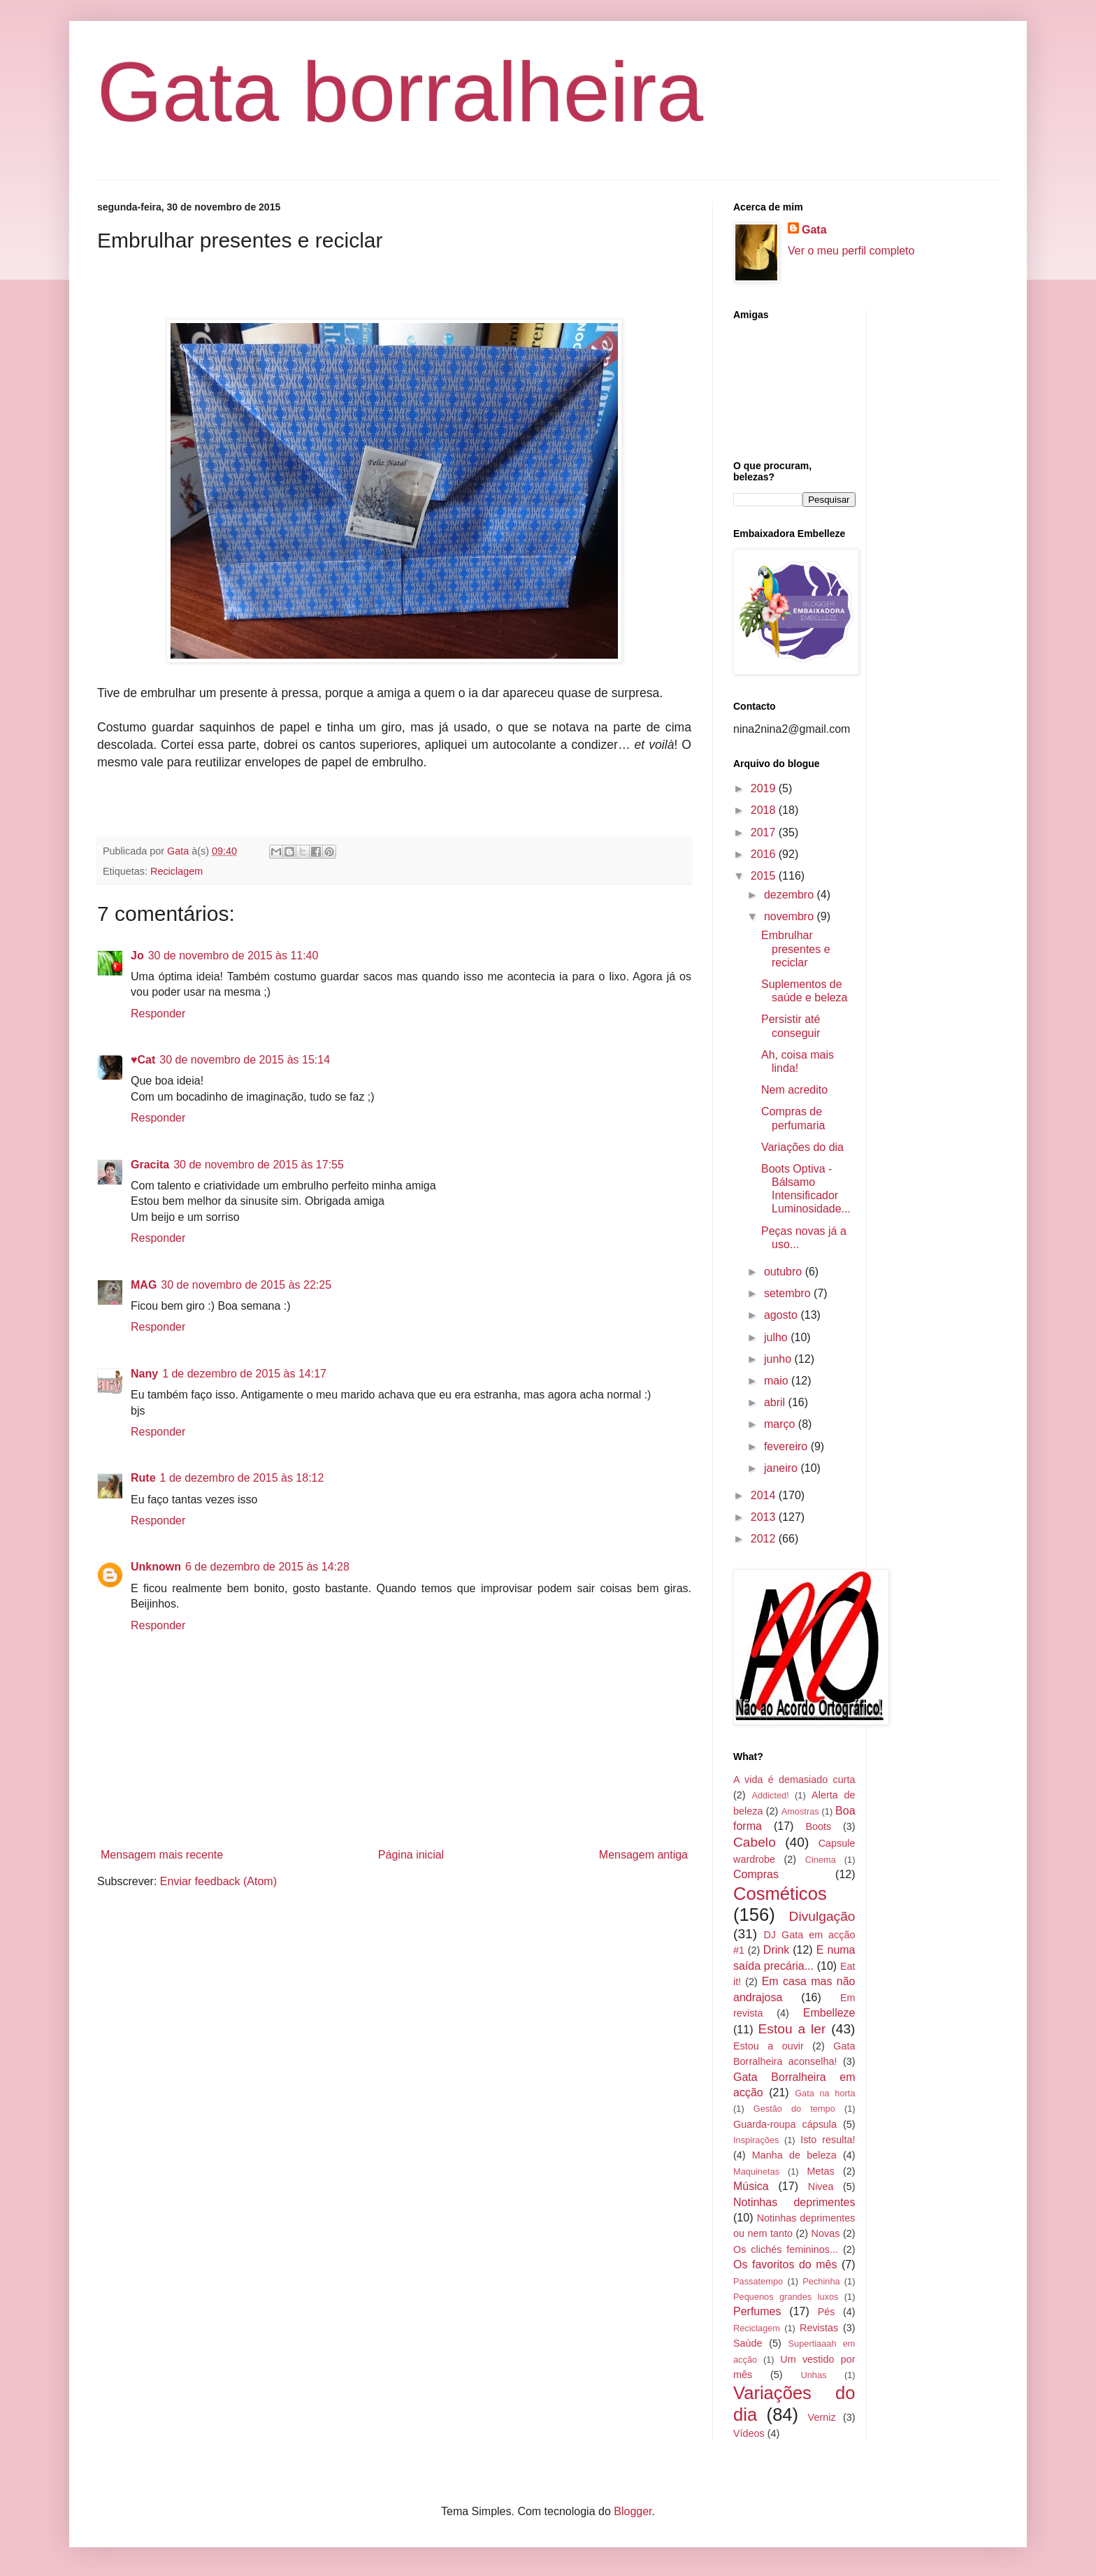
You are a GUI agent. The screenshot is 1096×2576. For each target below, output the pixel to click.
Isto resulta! (827, 2139)
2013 (765, 1517)
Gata (814, 230)
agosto (782, 1315)
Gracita (150, 1165)
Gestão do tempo (794, 2108)
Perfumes (757, 2311)
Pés (826, 2311)
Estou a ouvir (768, 2046)
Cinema (820, 1859)
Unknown (156, 1567)
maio (777, 1381)
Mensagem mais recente (162, 1855)
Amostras (800, 1811)
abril (776, 1402)
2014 (765, 1495)
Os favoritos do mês (785, 2264)
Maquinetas (756, 2171)
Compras (756, 1874)
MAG (144, 1285)
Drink (776, 1950)
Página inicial (411, 1855)
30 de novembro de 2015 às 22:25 (246, 1285)
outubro (784, 1272)
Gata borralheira (400, 91)
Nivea (821, 2186)
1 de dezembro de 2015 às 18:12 (242, 1478)
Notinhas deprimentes (794, 2202)
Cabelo (754, 1842)
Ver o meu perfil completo (851, 251)
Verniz (822, 2417)
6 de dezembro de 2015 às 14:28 (267, 1567)
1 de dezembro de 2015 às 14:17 (244, 1374)
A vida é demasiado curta (794, 1779)
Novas (826, 2233)
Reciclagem (176, 871)
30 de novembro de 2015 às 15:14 (244, 1060)
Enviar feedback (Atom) (218, 1881)
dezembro (790, 895)
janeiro (782, 1468)
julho (777, 1337)
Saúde (748, 2343)
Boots (818, 1826)
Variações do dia (802, 1147)
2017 (765, 832)
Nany (144, 1374)
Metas (820, 2171)
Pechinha (820, 2281)
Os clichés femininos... (785, 2249)
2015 (765, 876)
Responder (158, 1013)
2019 (765, 788)
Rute (143, 1478)
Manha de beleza (794, 2155)
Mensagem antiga (643, 1855)
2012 (765, 1539)
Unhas (813, 2375)
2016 (765, 854)
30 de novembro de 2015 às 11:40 (233, 955)
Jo (137, 955)
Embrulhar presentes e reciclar (795, 948)
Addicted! (769, 1795)
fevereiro (787, 1446)
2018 (765, 810)
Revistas (819, 2327)
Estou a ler (792, 2029)
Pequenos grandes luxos (785, 2296)
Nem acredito (794, 1090)
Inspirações (756, 2140)
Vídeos (749, 2433)
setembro (789, 1293)
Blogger (632, 2511)
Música (751, 2186)
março (781, 1424)
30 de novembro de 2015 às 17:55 (258, 1165)
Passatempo (758, 2281)
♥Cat (143, 1060)
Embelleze (829, 2013)
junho (779, 1359)
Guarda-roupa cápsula (785, 2124)
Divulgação (822, 1916)
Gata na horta (825, 2093)
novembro (790, 916)
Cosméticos (780, 1893)
